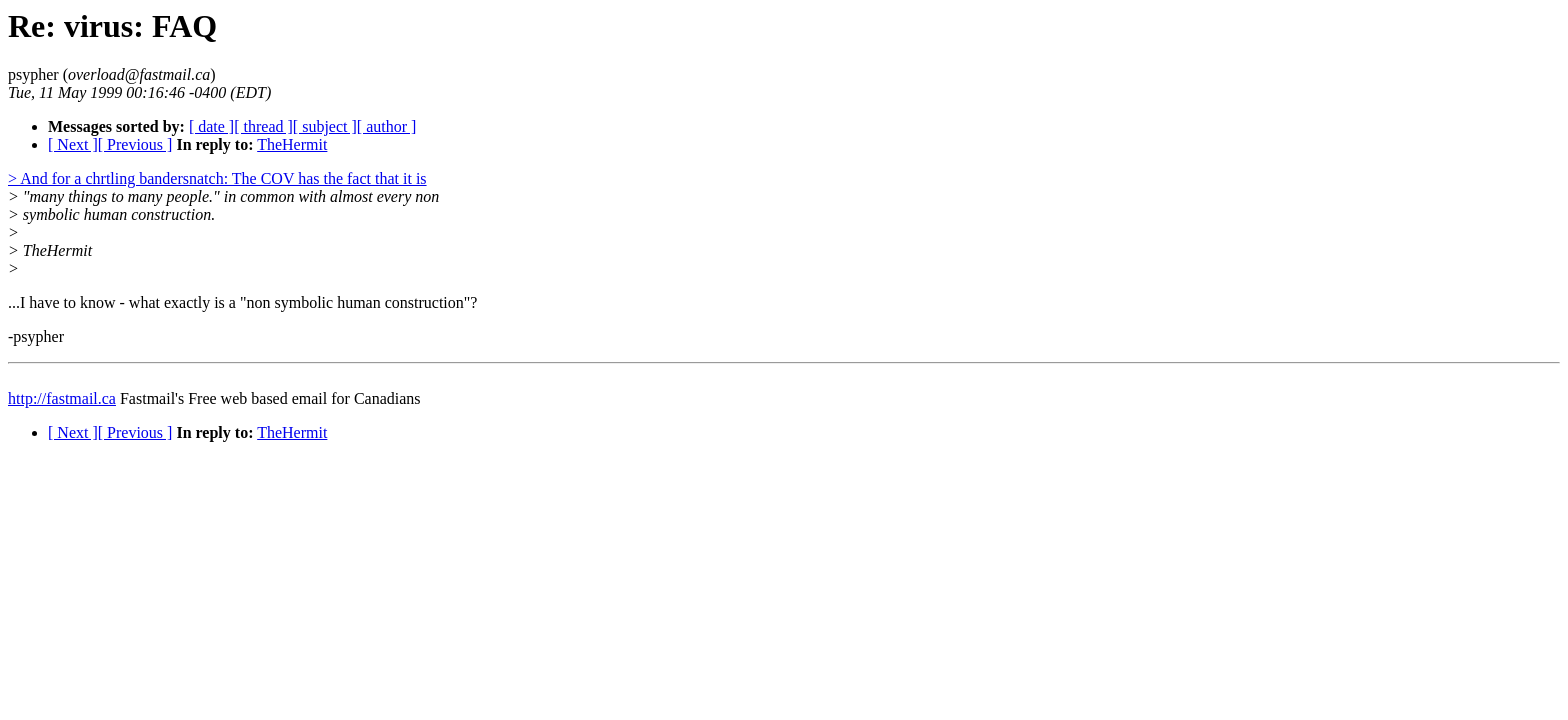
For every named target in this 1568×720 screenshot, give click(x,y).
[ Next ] (73, 144)
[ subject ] (325, 126)
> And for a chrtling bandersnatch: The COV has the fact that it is (217, 178)
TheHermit (292, 144)
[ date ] (211, 126)
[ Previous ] (135, 144)
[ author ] (387, 126)
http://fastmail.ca (62, 398)
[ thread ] (263, 126)
